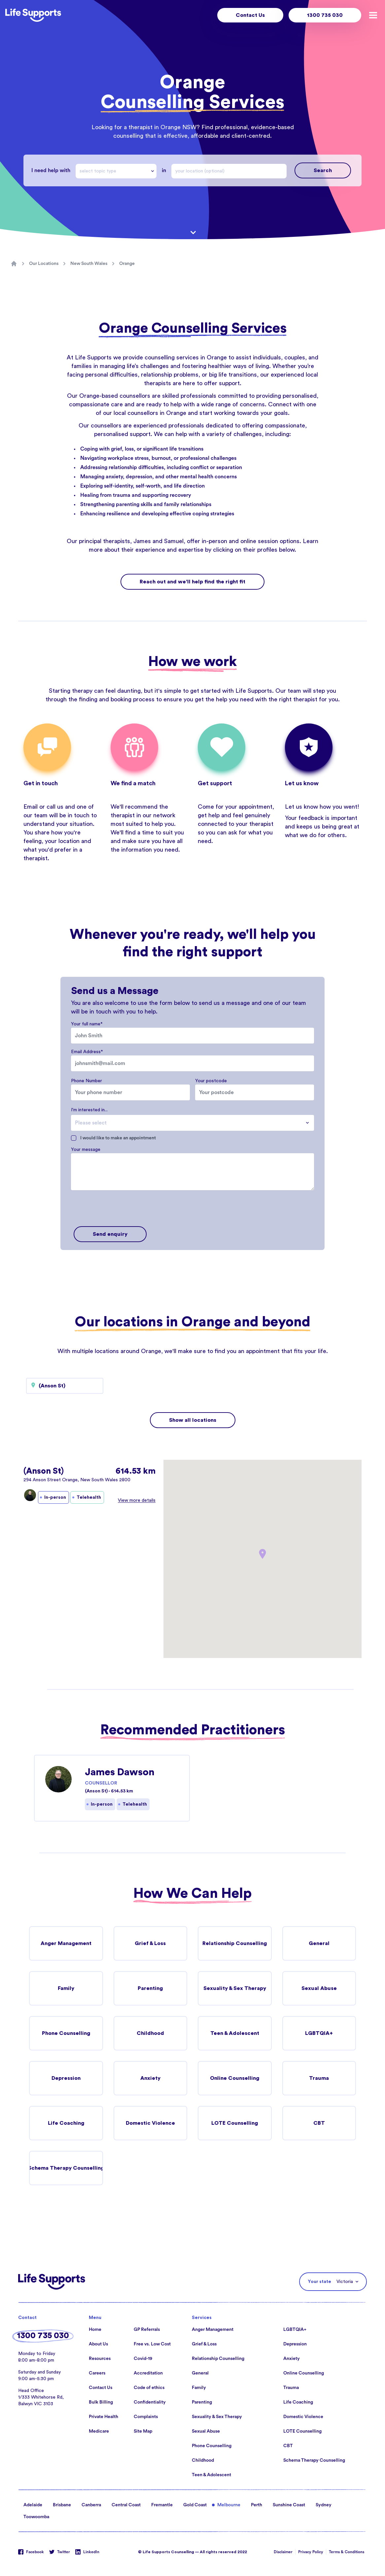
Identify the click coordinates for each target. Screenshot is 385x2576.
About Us (98, 2344)
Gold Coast (195, 2505)
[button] (262, 1554)
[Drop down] (154, 171)
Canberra (91, 2505)
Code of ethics (149, 2387)
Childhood (150, 2033)
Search (323, 170)
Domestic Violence (150, 2123)
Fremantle (162, 2505)
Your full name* (87, 1024)
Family (66, 1988)
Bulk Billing (101, 2402)
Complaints (146, 2416)
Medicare (99, 2431)
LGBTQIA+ (319, 2033)
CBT (319, 2123)
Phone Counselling (66, 2033)
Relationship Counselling (234, 1943)
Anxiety (150, 2078)
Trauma (319, 2078)
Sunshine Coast (289, 2505)
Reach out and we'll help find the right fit (192, 581)
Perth (256, 2505)
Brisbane (62, 2505)
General (319, 1943)
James (142, 541)
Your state (319, 2281)
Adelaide (32, 2505)
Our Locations (43, 263)
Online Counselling (234, 2078)
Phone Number (86, 1081)
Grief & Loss (150, 1943)
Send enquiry (110, 1234)
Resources (100, 2358)
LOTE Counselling (234, 2123)
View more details (137, 1500)
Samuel (174, 541)
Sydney (324, 2505)
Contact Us (250, 15)
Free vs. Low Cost (152, 2344)
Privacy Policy (310, 2552)
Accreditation (148, 2373)
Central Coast (126, 2505)
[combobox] (116, 171)
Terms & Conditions (346, 2552)
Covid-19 (143, 2358)
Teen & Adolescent (234, 2033)
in (164, 170)
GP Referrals (147, 2329)
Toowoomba (36, 2517)
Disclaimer (283, 2552)
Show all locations (192, 1420)
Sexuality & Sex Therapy (234, 1988)
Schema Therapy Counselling (66, 2168)
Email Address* (87, 1051)
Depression (66, 2078)
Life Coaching (66, 2123)
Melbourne (228, 2505)
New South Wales (88, 263)
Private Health (103, 2416)
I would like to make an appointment (118, 1138)
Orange (127, 263)
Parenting (150, 1988)
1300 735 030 (325, 15)
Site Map (143, 2431)
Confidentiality (150, 2402)
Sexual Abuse (319, 1988)
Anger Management (66, 1943)
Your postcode (211, 1081)
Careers (97, 2373)
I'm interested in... (89, 1110)
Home (95, 2329)
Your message (85, 1149)
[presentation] (121, 1209)
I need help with (50, 170)
